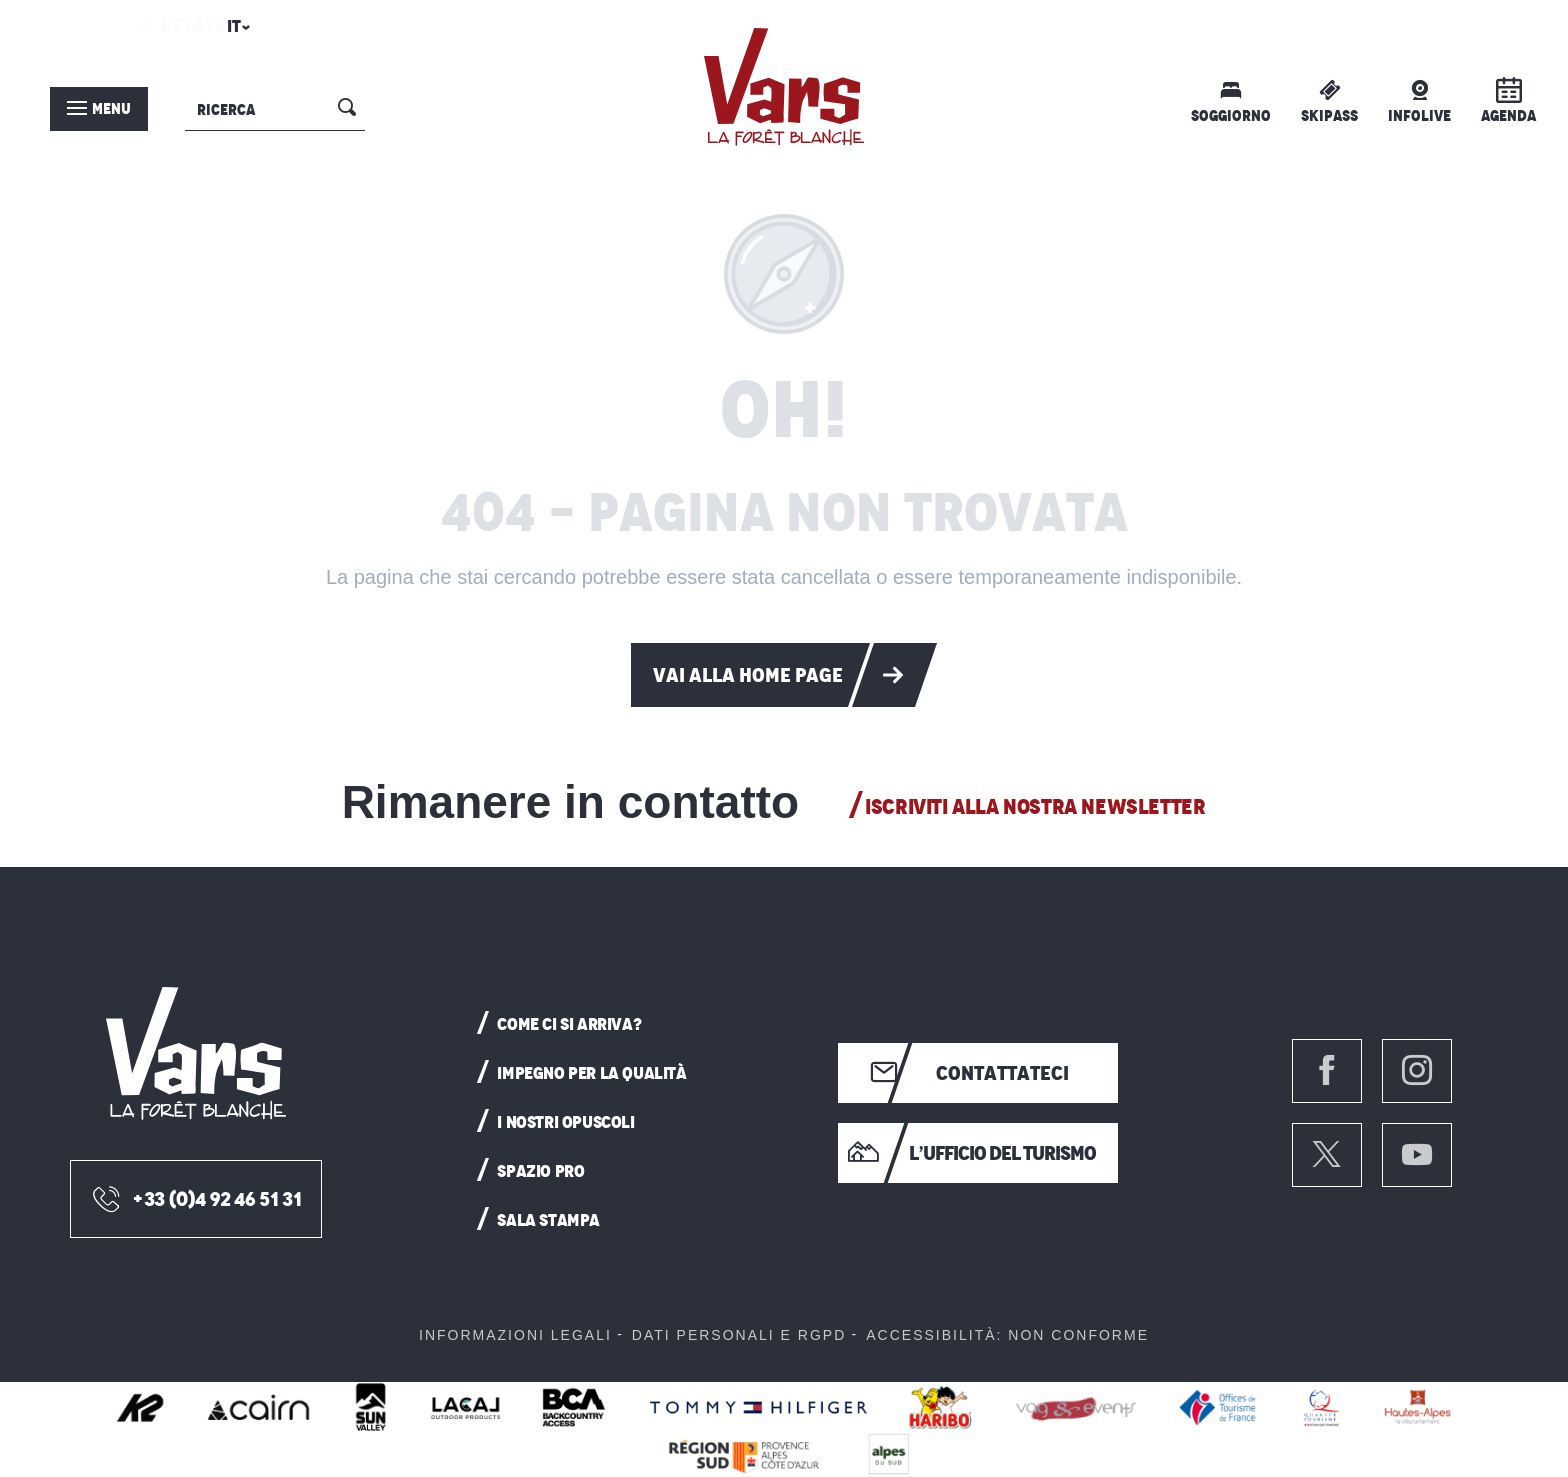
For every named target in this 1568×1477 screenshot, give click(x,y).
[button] (235, 32)
